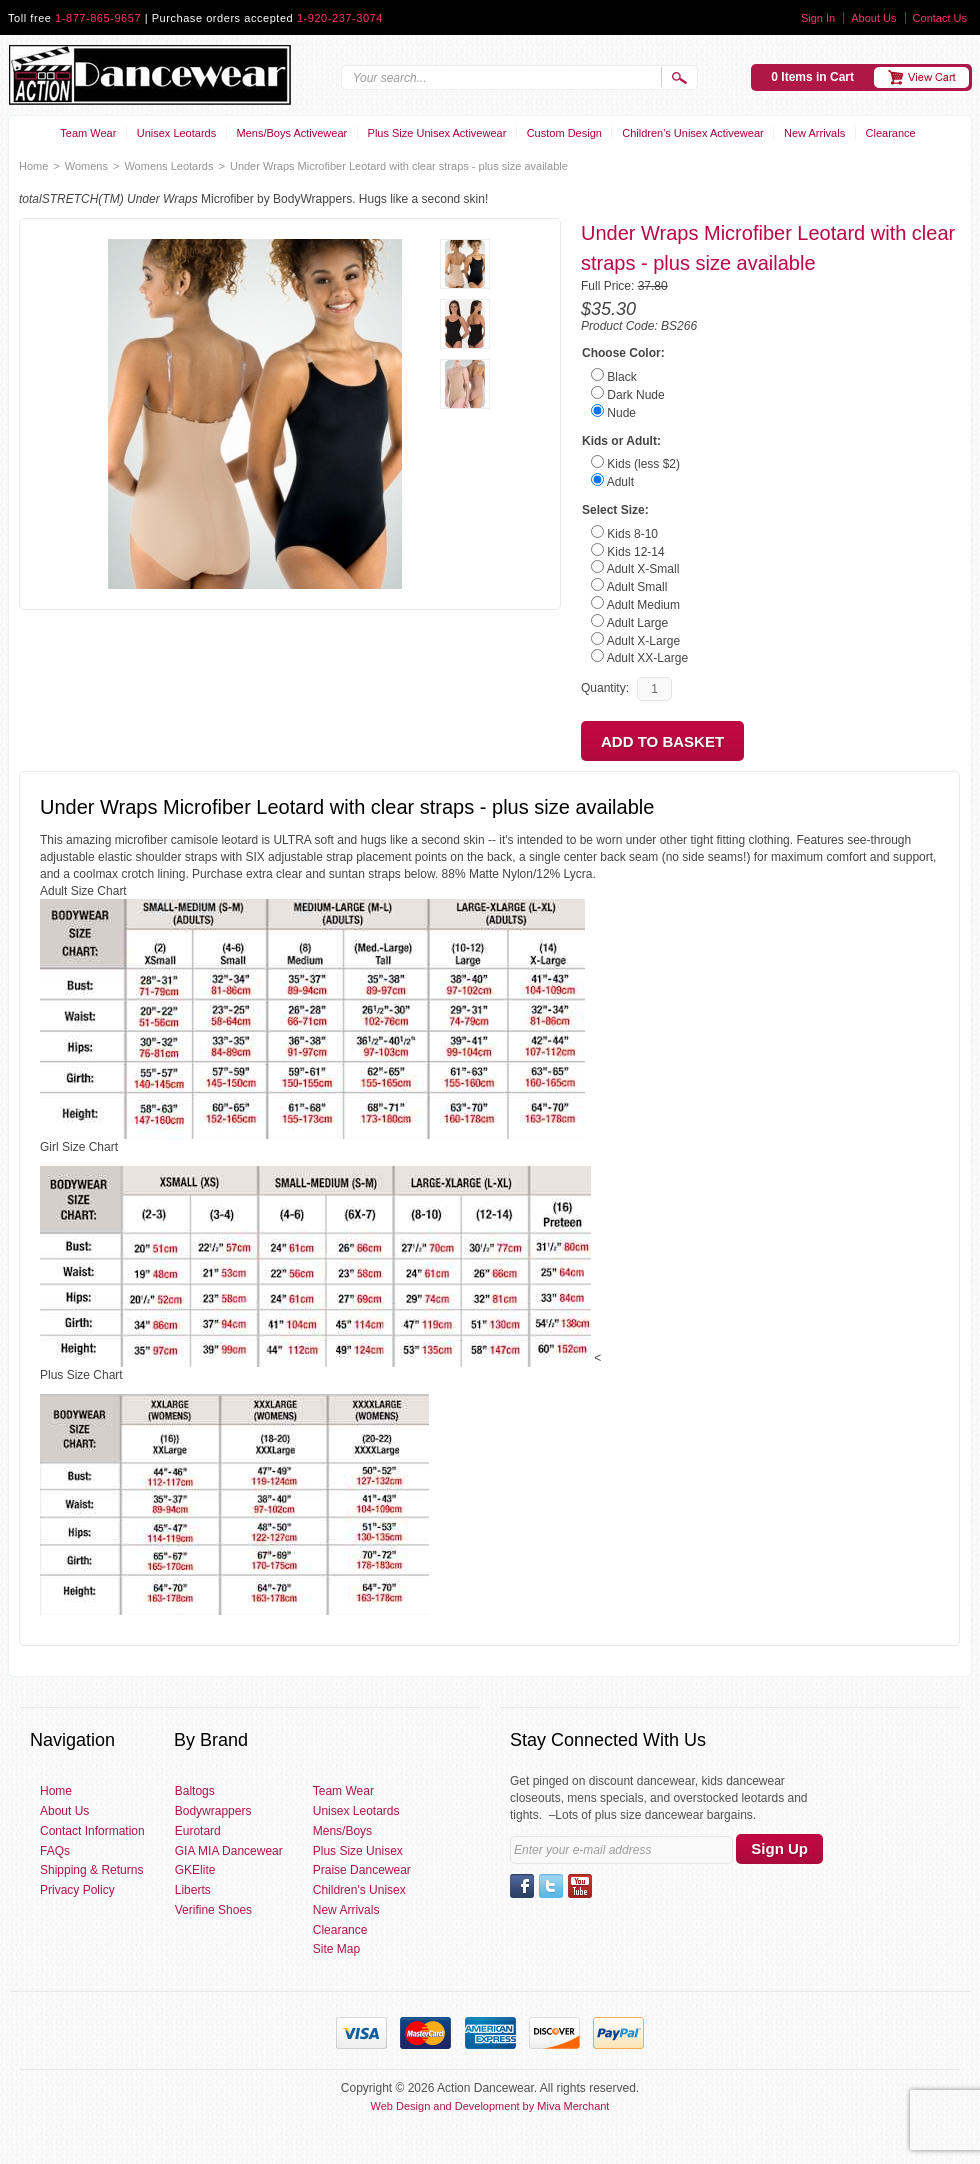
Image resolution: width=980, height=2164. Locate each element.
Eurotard (198, 1831)
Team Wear (88, 133)
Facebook (522, 1886)
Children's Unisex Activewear (693, 133)
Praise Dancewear (362, 1870)
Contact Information (92, 1831)
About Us (873, 18)
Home (33, 166)
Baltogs (195, 1791)
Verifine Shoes (213, 1910)
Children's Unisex (359, 1890)
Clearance (891, 133)
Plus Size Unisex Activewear (437, 133)
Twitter (551, 1886)
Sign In (818, 18)
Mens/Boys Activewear (292, 133)
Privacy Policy (77, 1890)
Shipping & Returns (91, 1870)
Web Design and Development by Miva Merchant (490, 2106)
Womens (86, 166)
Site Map (336, 1949)
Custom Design (564, 133)
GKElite (195, 1870)
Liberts (193, 1890)
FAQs (55, 1851)
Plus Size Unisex (358, 1851)
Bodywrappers (213, 1811)
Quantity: (605, 688)
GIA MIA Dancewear (229, 1851)
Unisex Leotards (177, 133)
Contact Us (940, 18)
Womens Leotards (168, 166)
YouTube (580, 1886)
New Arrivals (814, 133)
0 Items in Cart (812, 77)
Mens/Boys (342, 1831)
